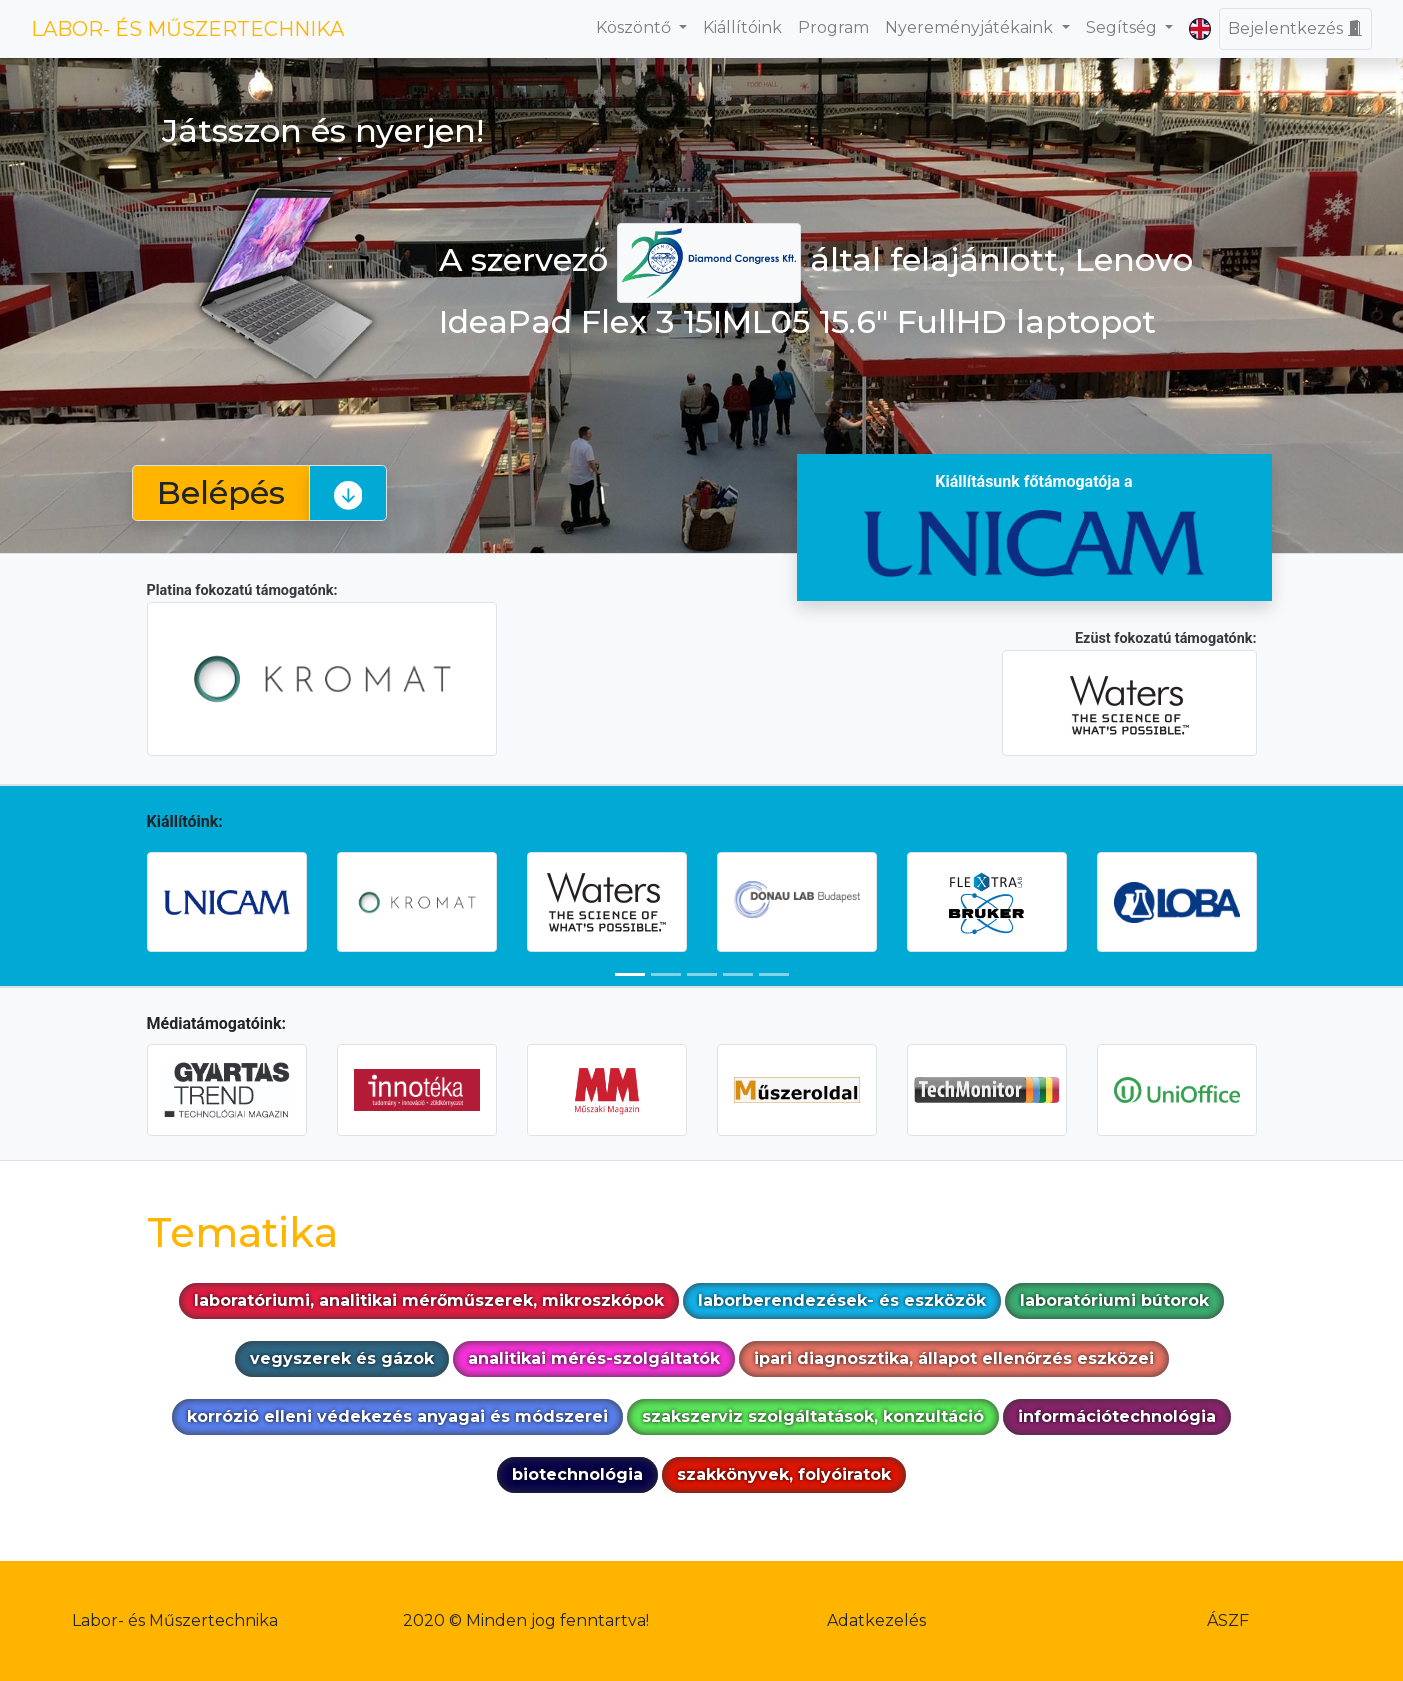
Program (833, 27)
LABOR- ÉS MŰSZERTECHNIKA (187, 29)
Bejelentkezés (1295, 28)
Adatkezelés (876, 1620)
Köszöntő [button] (635, 27)
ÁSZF (1228, 1620)
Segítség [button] (1123, 27)
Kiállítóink (742, 27)
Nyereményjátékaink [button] (971, 27)
